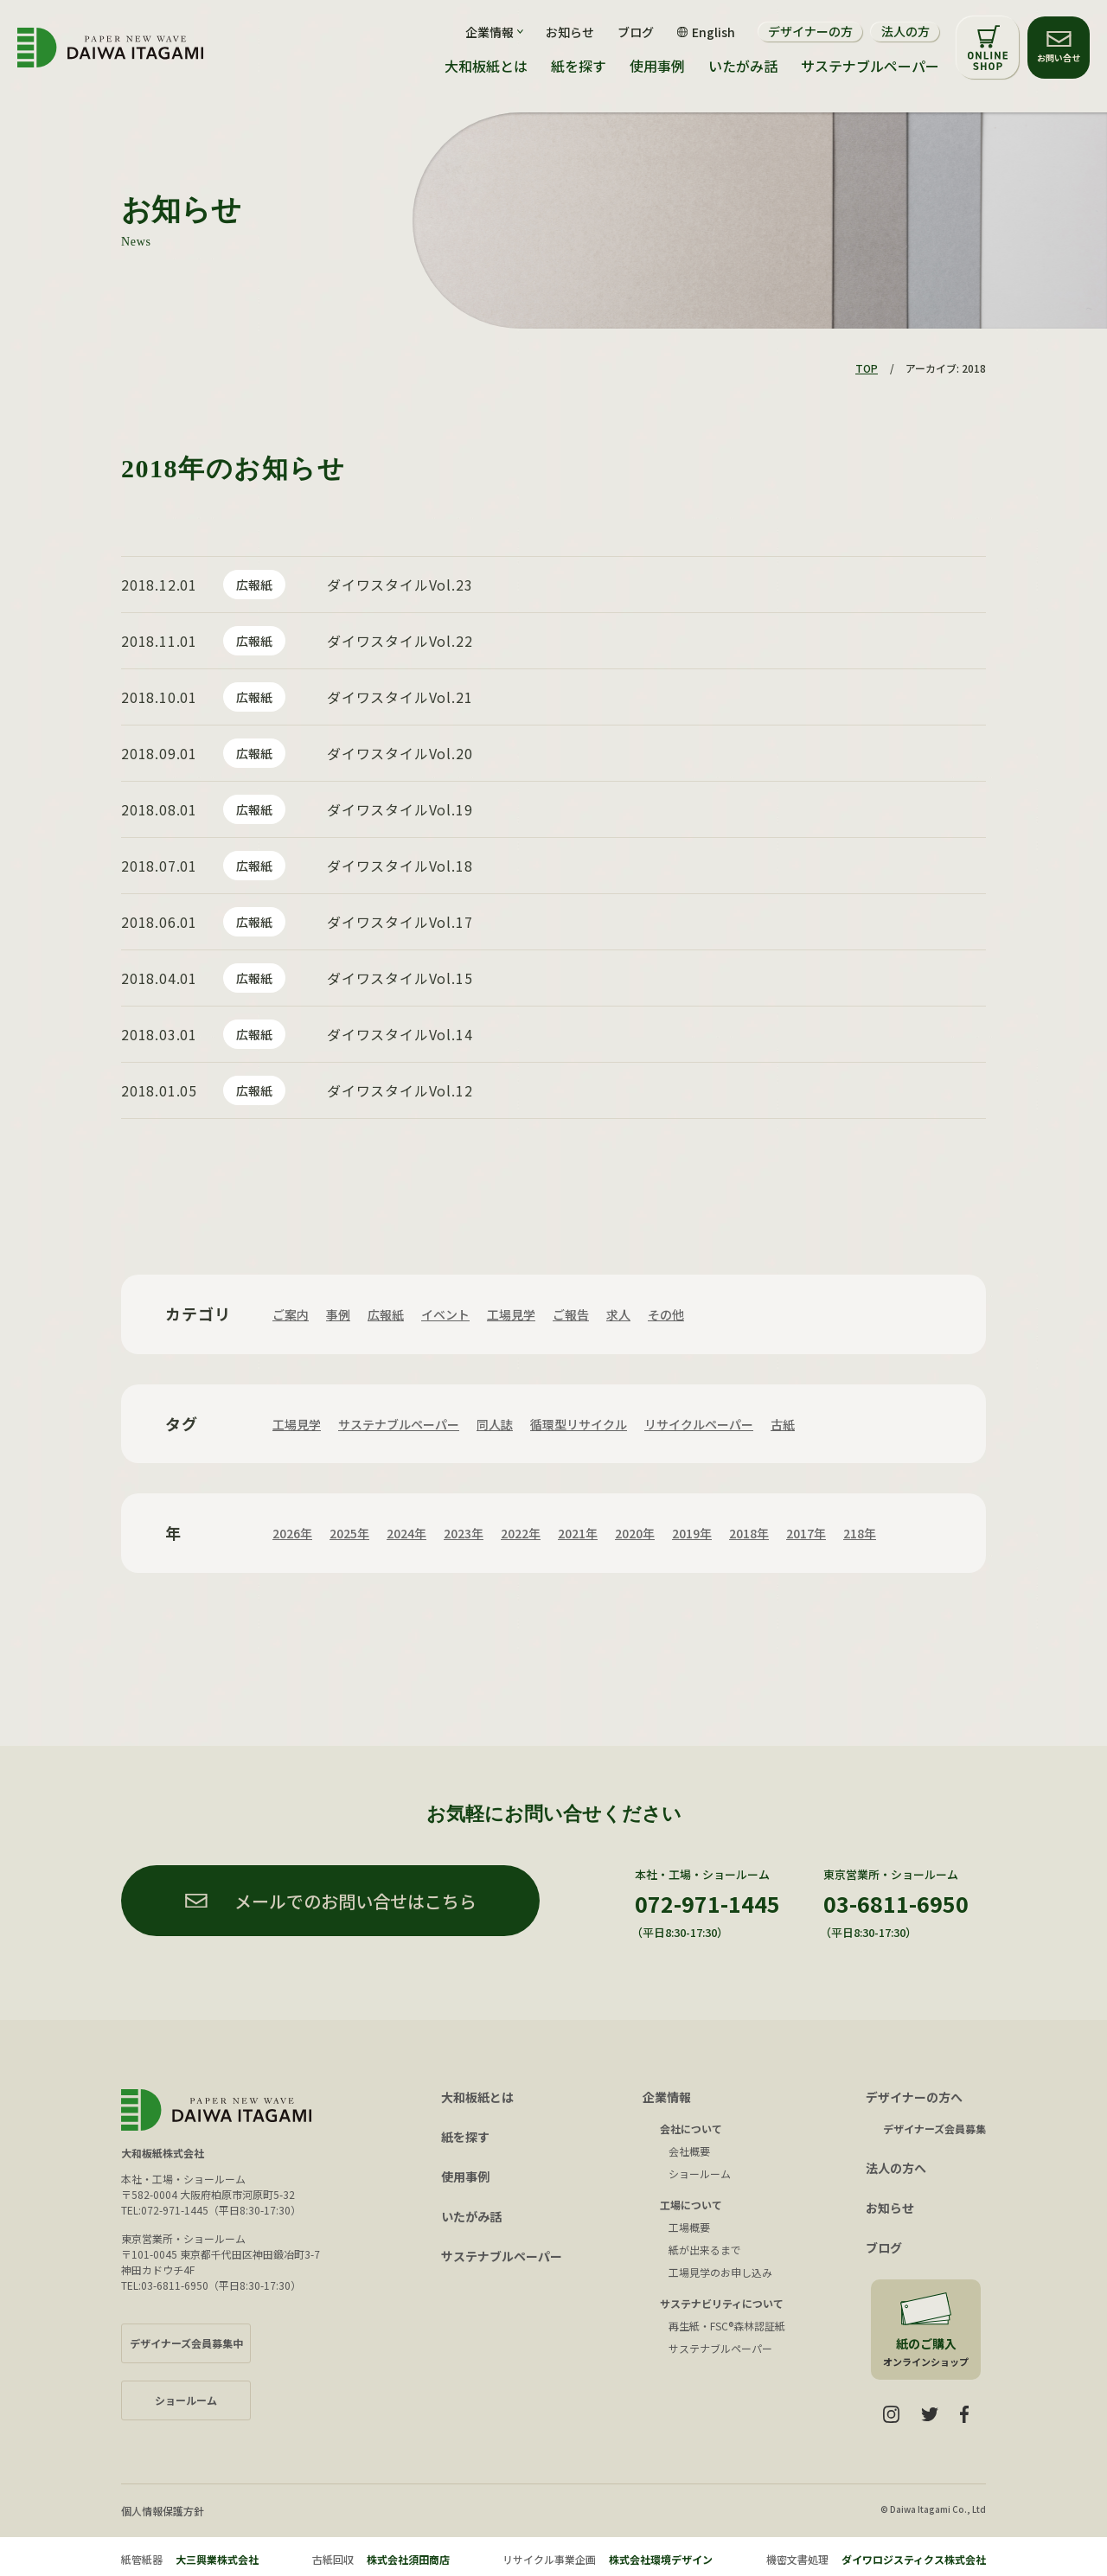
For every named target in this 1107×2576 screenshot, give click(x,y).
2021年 (578, 1533)
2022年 (521, 1533)
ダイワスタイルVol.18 (399, 865)
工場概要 (689, 2227)
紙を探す (578, 66)
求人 (618, 1314)
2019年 (692, 1533)
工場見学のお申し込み (720, 2272)
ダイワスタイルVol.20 (399, 753)
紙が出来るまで (705, 2249)
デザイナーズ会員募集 (934, 2128)
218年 (859, 1533)
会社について (691, 2128)
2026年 (292, 1533)
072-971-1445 (707, 1903)
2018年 (749, 1533)
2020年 (635, 1533)
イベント (445, 1314)
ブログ (635, 32)
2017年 (806, 1533)
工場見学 (511, 1314)
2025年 (349, 1533)
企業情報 (667, 2097)
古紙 (783, 1424)
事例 (338, 1314)
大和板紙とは (486, 66)
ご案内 (290, 1314)
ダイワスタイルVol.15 (399, 978)
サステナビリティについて (722, 2303)
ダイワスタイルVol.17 (399, 921)
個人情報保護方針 (162, 2510)
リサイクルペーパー (698, 1424)
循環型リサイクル (578, 1424)
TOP (866, 368)
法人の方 (905, 31)
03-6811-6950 (896, 1903)
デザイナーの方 (810, 31)
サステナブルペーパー (870, 66)
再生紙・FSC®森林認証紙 (727, 2325)
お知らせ (570, 32)
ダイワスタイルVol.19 (399, 809)
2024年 (406, 1533)
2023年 (463, 1533)
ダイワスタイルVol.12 (399, 1090)
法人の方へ (896, 2167)
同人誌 (495, 1424)
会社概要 (689, 2151)
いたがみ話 (742, 66)
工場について (691, 2204)
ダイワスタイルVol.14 (399, 1034)
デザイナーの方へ (914, 2097)
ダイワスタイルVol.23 (399, 584)
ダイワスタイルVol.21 (399, 697)
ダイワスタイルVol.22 (399, 640)
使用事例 (657, 66)
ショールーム (700, 2173)
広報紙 (254, 584)
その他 (666, 1314)
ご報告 (571, 1314)
